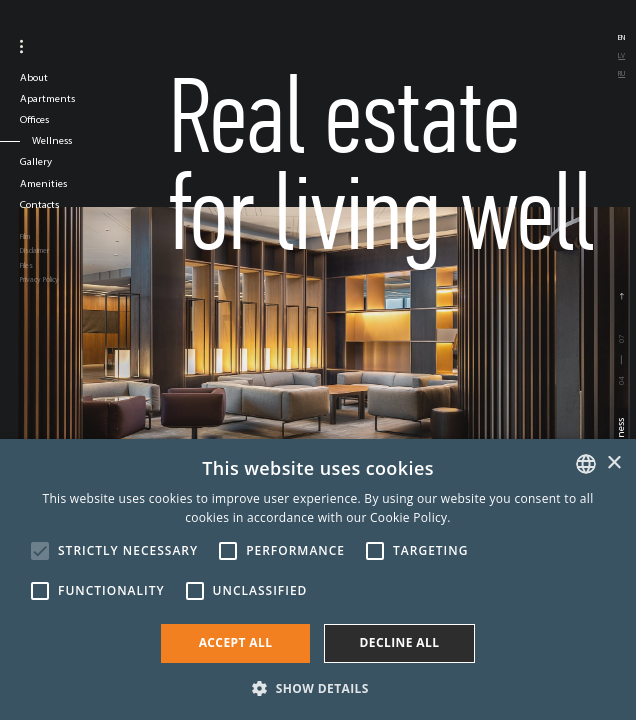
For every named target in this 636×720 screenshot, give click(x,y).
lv (621, 55)
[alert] (318, 579)
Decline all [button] (400, 642)
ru (621, 73)
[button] (318, 687)
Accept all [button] (236, 642)
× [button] (613, 463)
